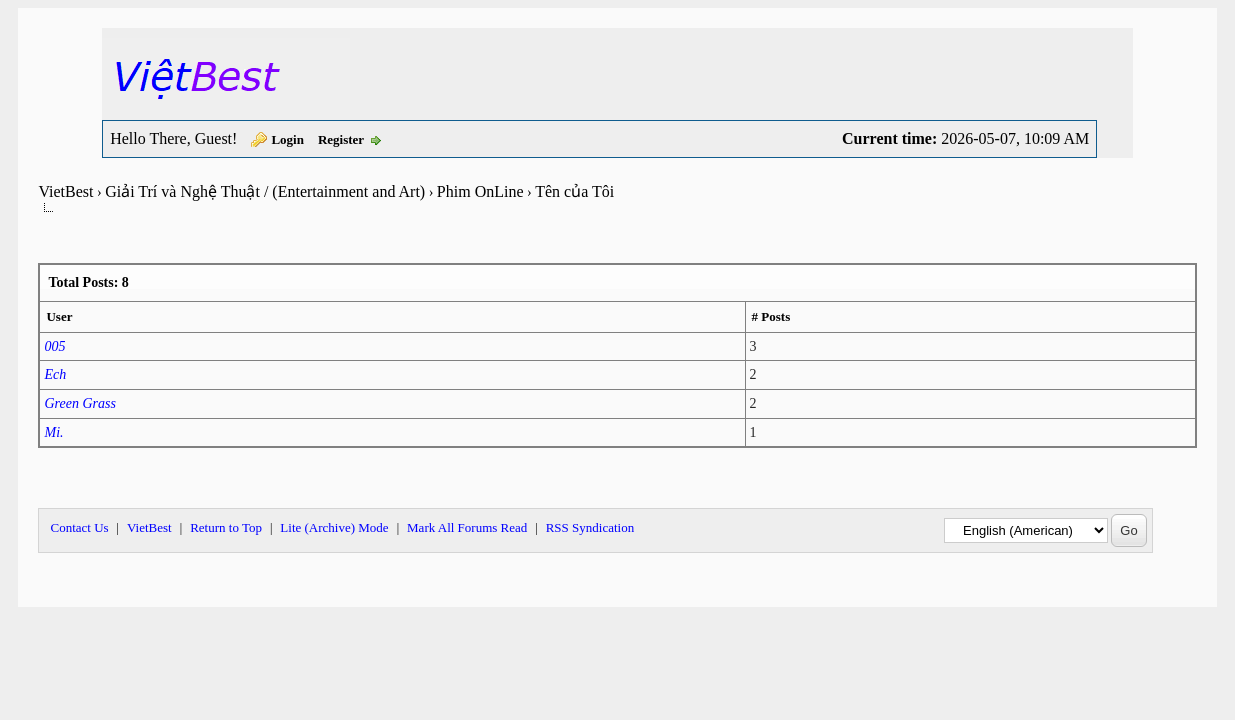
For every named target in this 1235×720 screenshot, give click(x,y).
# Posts (771, 316)
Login (287, 139)
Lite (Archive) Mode (334, 527)
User (59, 316)
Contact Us (79, 527)
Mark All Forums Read (467, 527)
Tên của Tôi (574, 191)
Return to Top (226, 527)
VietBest (65, 191)
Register (341, 139)
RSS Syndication (590, 527)
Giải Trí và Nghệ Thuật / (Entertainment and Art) (265, 191)
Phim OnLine (480, 191)
